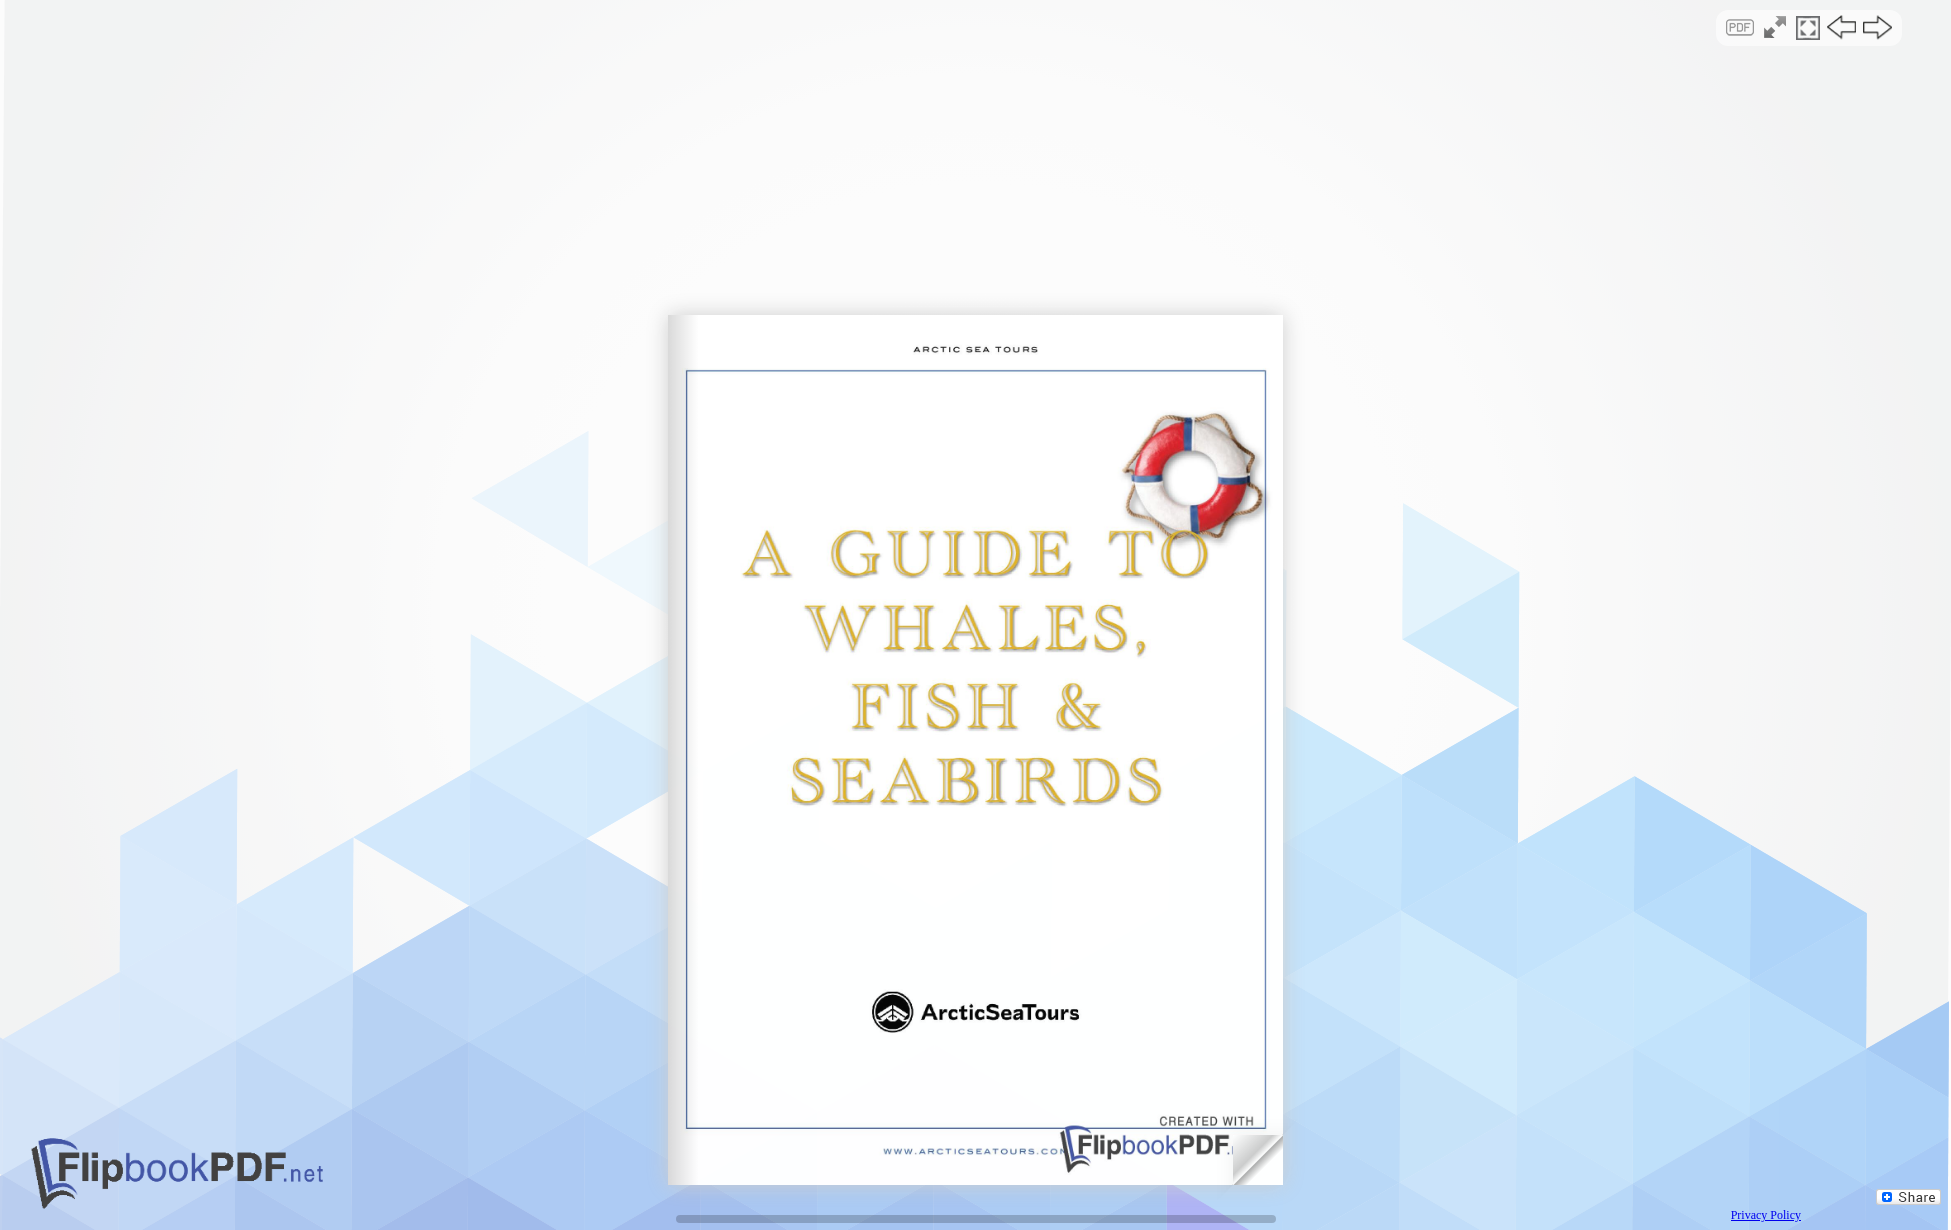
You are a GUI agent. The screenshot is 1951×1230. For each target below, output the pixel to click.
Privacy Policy (1766, 1215)
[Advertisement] (976, 174)
